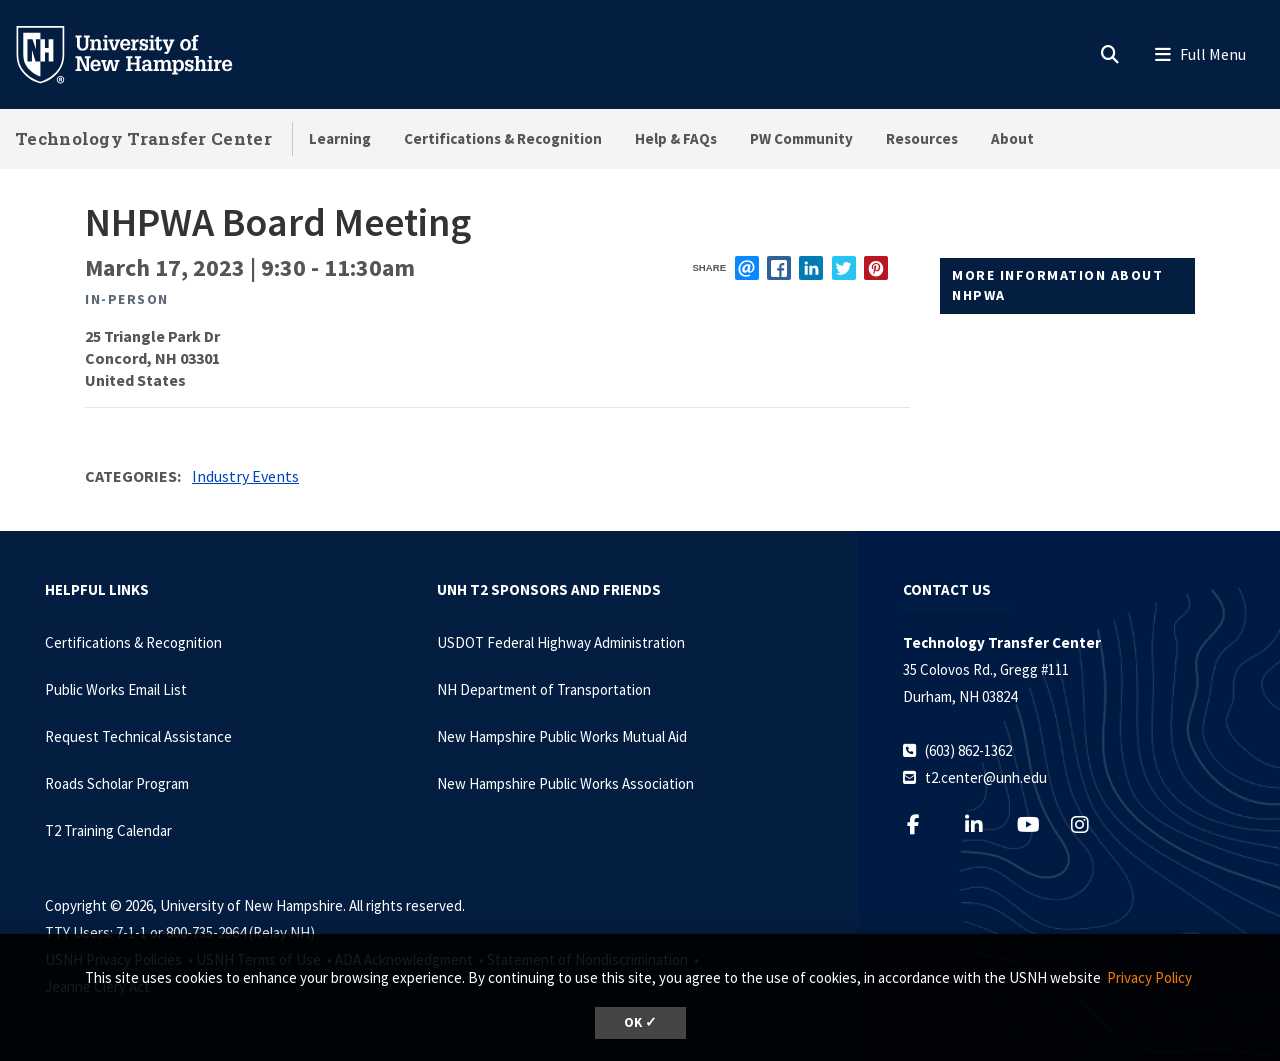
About (1012, 138)
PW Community (801, 138)
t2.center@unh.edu (986, 777)
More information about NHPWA (1057, 285)
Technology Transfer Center (143, 138)
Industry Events (245, 476)
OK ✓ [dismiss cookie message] (640, 1022)
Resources (922, 138)
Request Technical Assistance (138, 736)
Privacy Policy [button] (1149, 977)
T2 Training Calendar (108, 830)
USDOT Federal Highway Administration (561, 642)
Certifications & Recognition (503, 138)
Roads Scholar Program (117, 783)
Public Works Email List (116, 689)
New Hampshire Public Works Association (565, 783)
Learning (340, 138)
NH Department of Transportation (544, 689)
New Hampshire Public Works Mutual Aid (562, 736)
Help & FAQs (676, 138)
